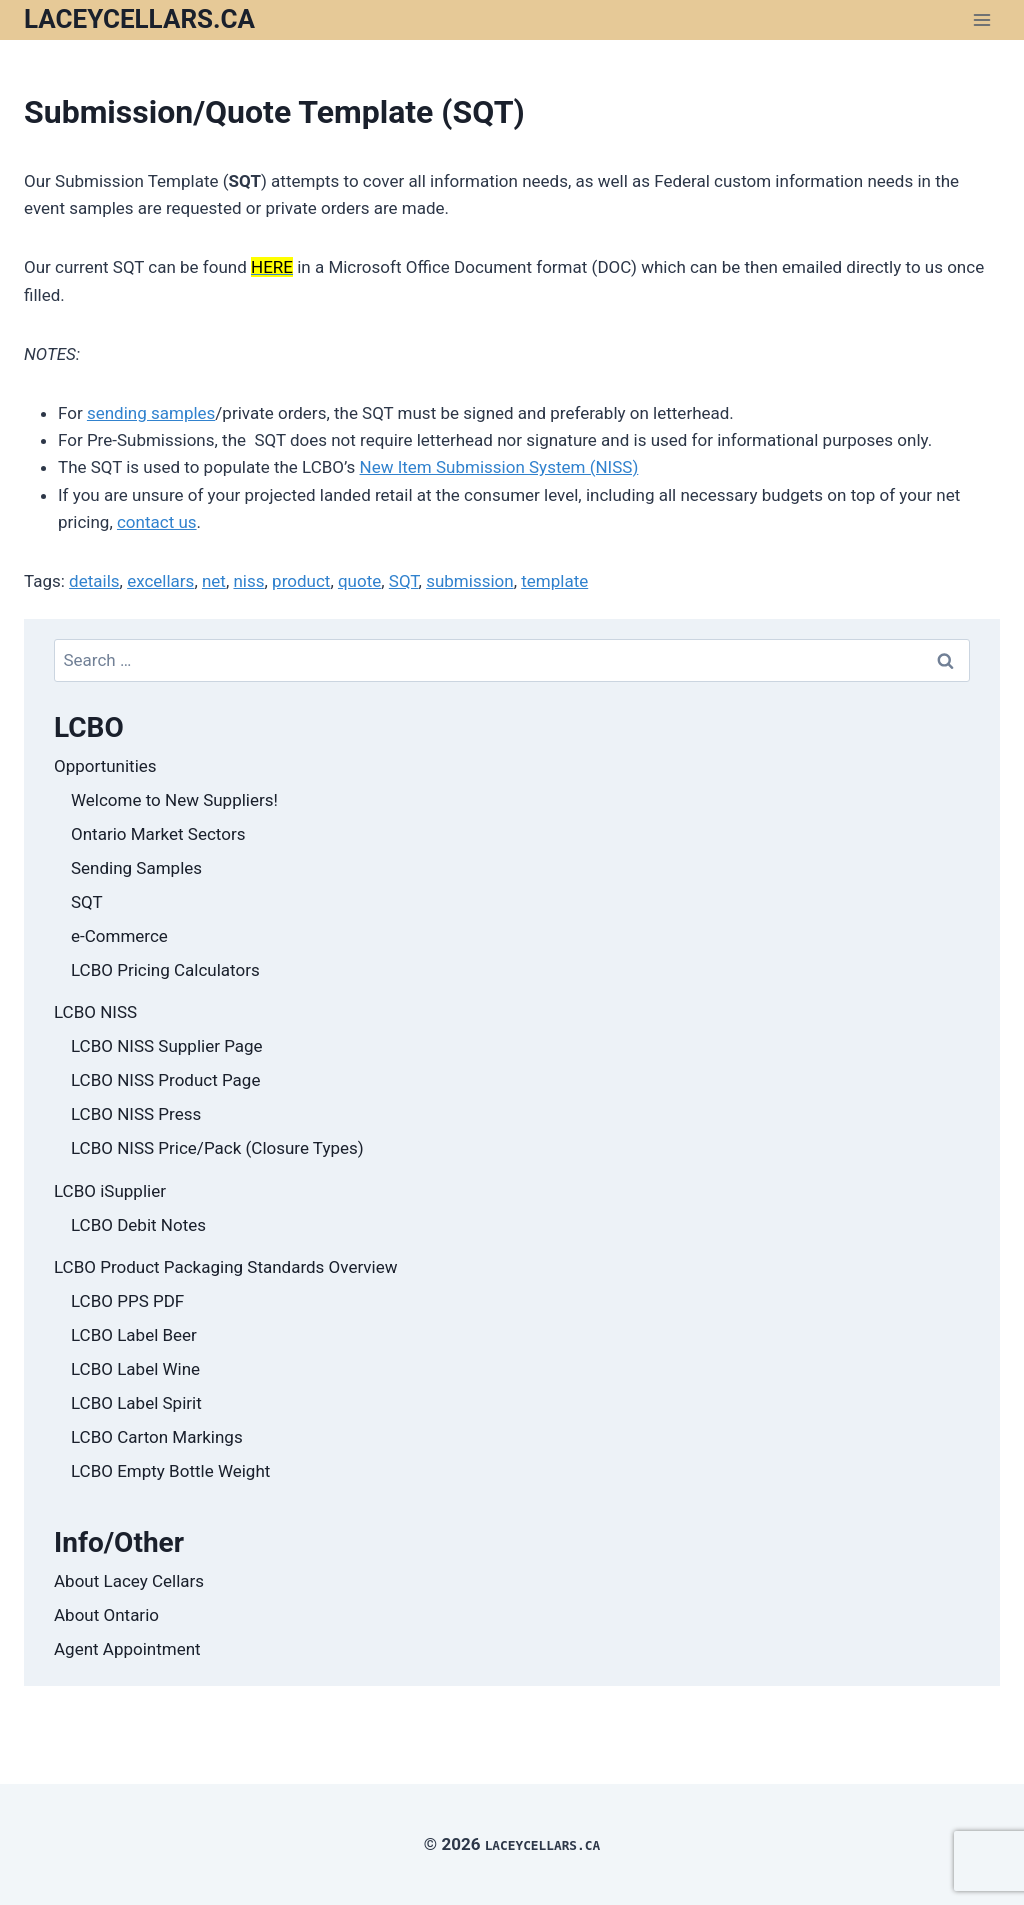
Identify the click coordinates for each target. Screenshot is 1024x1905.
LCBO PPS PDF (127, 1301)
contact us (157, 522)
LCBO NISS (95, 1012)
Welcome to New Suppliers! (174, 800)
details (94, 581)
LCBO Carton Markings (157, 1437)
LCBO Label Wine (135, 1369)
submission (470, 581)
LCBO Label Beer (134, 1335)
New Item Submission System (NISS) (499, 467)
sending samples (151, 413)
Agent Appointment (127, 1649)
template (554, 581)
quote (359, 581)
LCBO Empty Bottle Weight (170, 1471)
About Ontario (106, 1615)
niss (248, 581)
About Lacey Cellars (129, 1581)
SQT (404, 581)
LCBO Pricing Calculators (165, 970)
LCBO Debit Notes (138, 1225)
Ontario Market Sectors (158, 834)
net (214, 581)
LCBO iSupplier (110, 1191)
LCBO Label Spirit (136, 1403)
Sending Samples (136, 868)
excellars (160, 581)
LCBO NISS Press (136, 1114)
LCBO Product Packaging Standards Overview (226, 1267)
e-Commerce (119, 936)
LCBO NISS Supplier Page (167, 1046)
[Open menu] (981, 19)
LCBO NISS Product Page (165, 1080)
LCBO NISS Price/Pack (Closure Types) (217, 1148)
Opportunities (105, 766)
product (301, 581)
